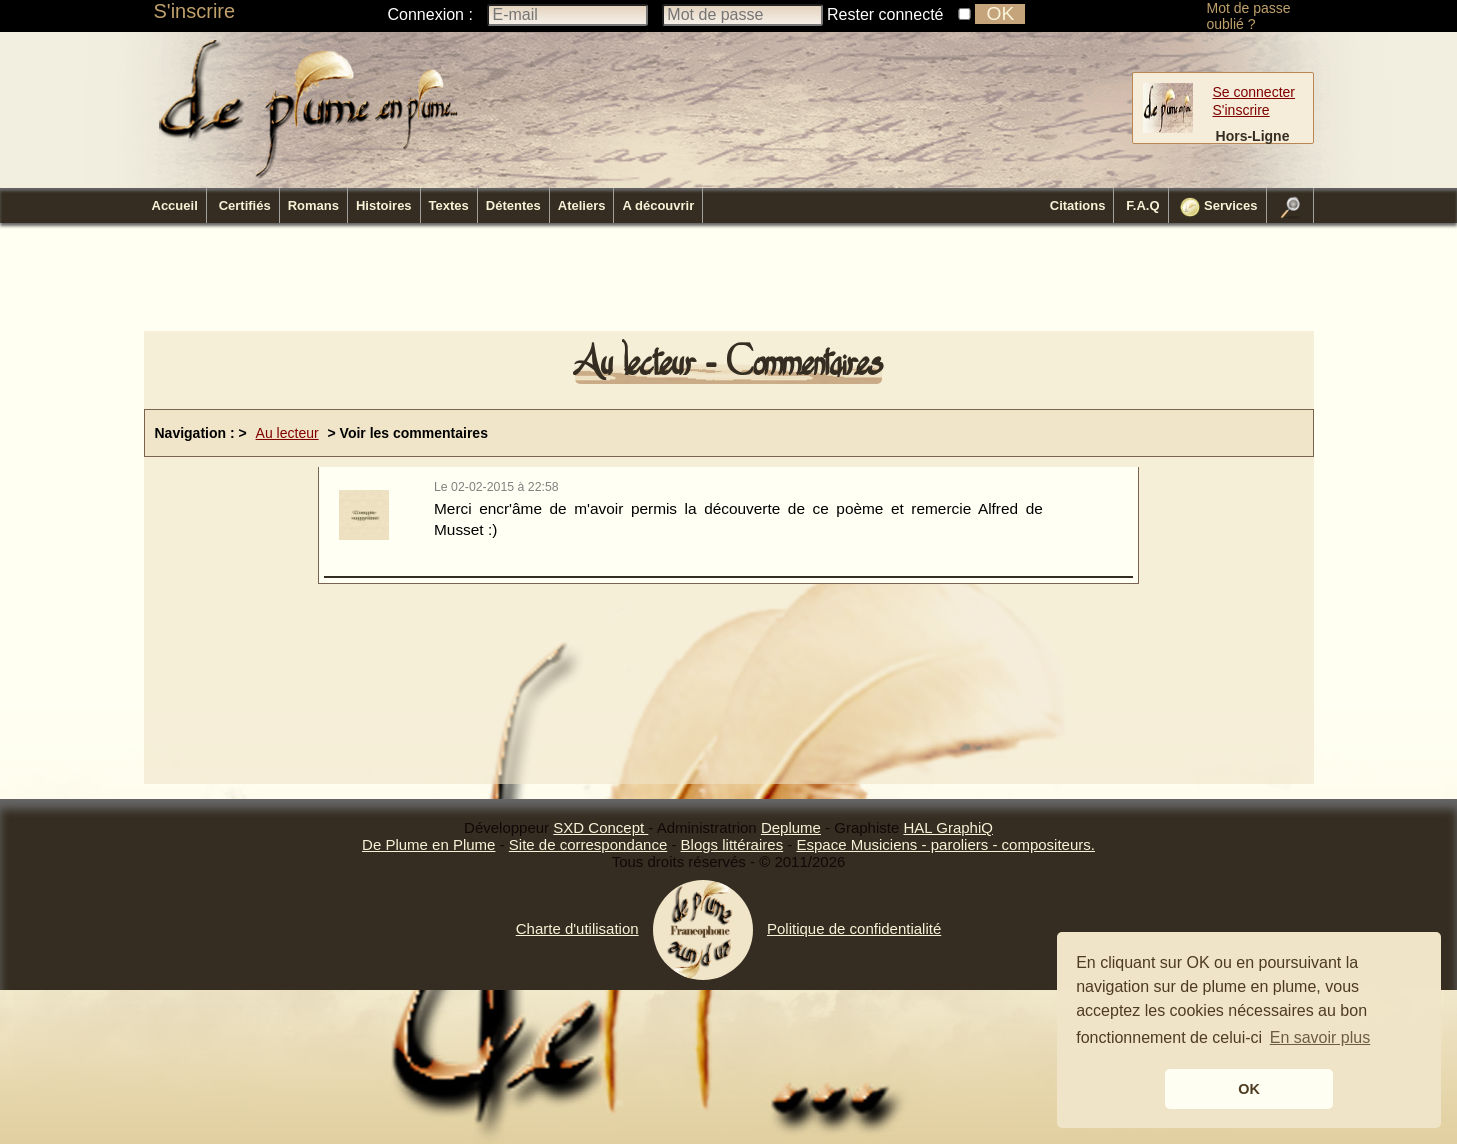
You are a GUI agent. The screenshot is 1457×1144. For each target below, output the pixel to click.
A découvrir (658, 205)
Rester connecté (885, 14)
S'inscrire (195, 11)
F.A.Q (1142, 205)
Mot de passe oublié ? (1249, 16)
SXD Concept (600, 827)
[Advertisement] (729, 283)
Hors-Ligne (1253, 136)
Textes (449, 205)
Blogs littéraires (732, 844)
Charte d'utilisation (577, 928)
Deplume (791, 827)
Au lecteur (287, 433)
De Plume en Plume (428, 844)
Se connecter (1254, 92)
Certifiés (245, 205)
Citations (1078, 205)
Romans (313, 205)
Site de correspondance (588, 844)
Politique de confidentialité (854, 928)
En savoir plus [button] (1320, 1037)
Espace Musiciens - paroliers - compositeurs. (945, 844)
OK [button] (1249, 1089)
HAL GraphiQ (947, 827)
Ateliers (582, 205)
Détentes (513, 205)
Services (1218, 207)
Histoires (384, 205)
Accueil (175, 205)
